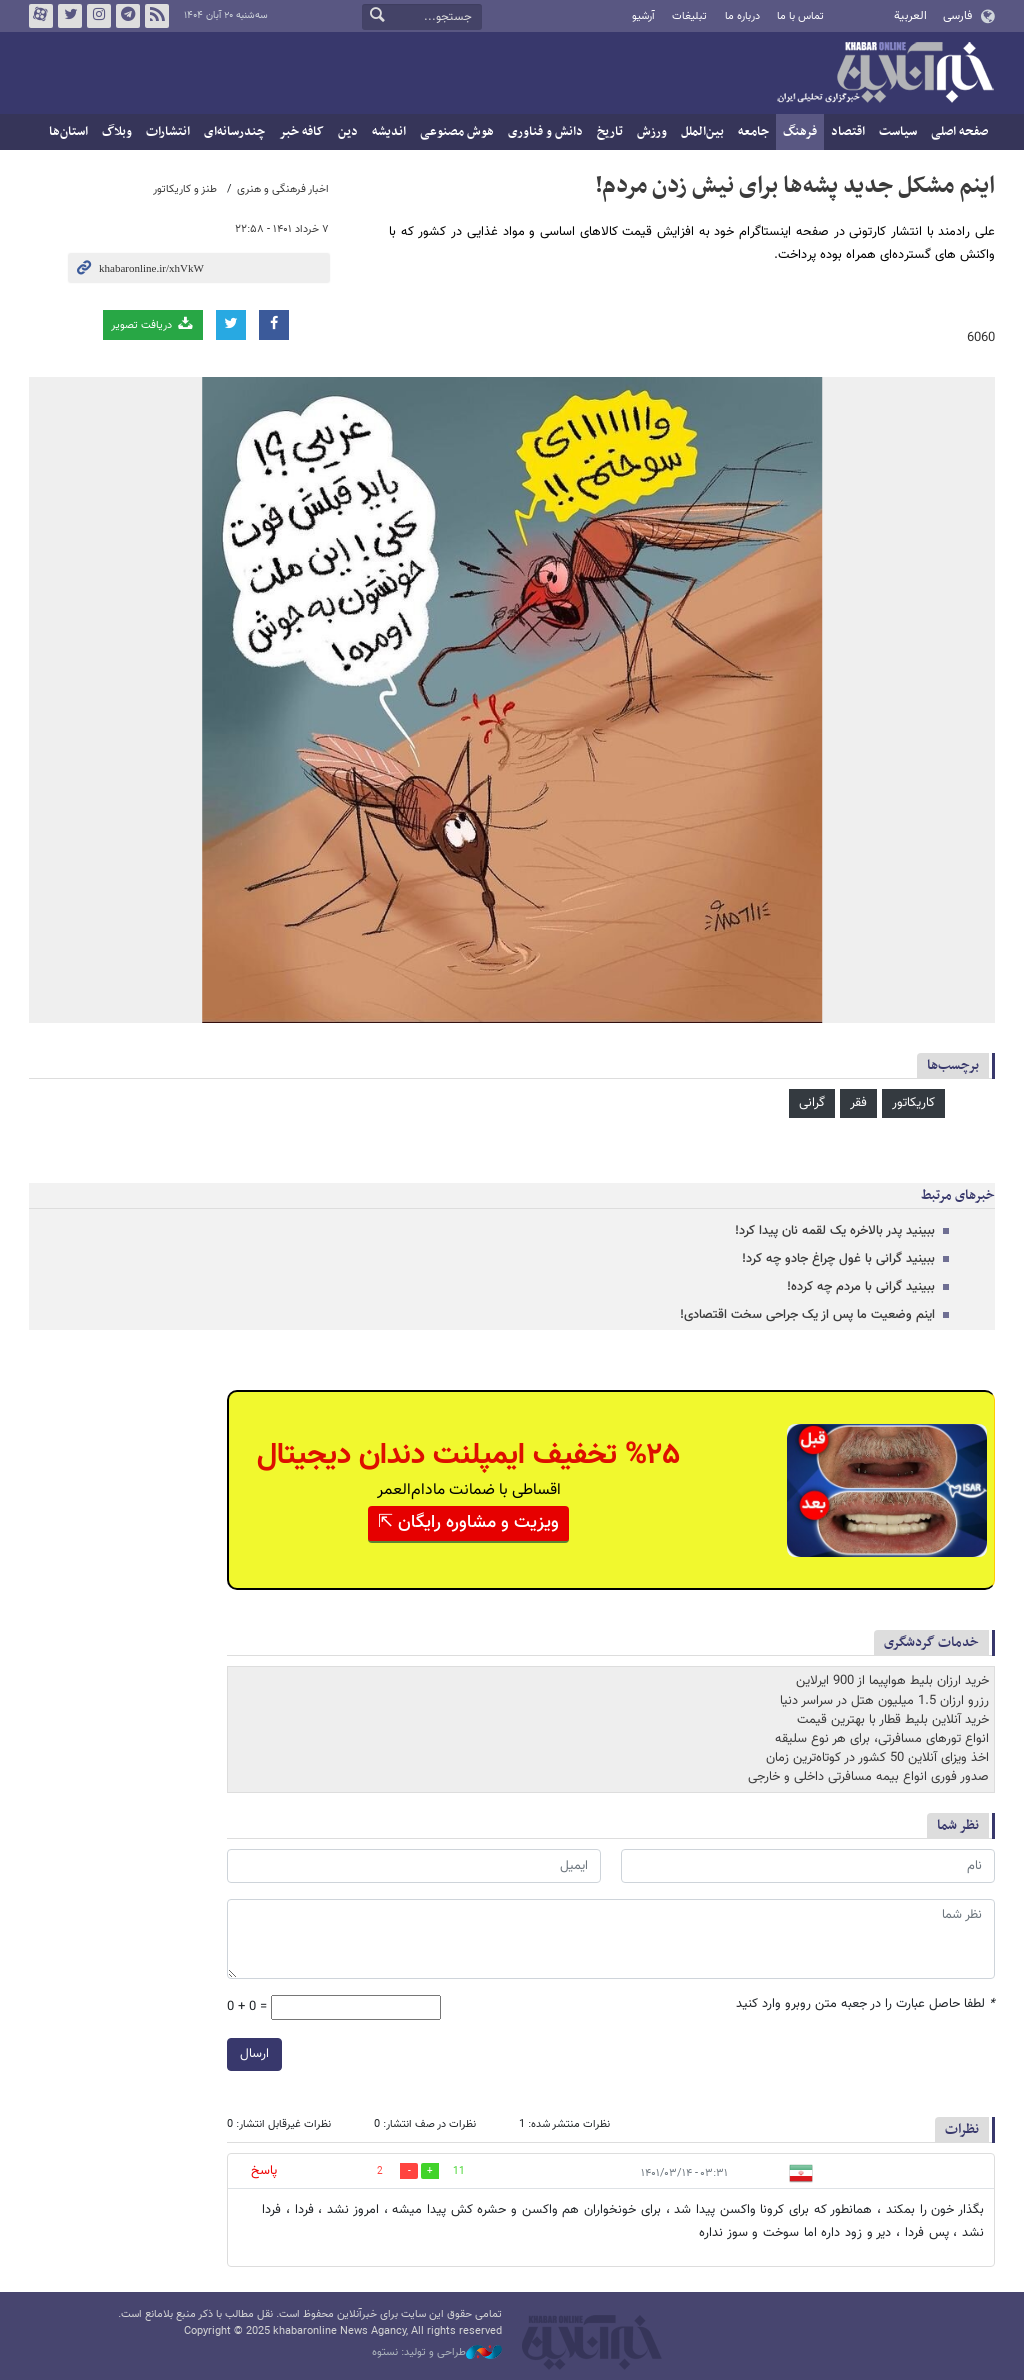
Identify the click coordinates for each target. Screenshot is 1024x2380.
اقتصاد (848, 132)
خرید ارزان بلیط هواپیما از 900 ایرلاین (892, 1681)
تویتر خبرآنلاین (70, 16)
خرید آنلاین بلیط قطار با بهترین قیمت (893, 1720)
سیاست (898, 132)
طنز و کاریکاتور (185, 189)
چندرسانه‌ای (234, 132)
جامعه (753, 132)
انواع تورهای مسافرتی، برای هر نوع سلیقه (882, 1739)
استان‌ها (68, 132)
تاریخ (610, 132)
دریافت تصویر (153, 324)
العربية (910, 16)
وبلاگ (117, 132)
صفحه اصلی (959, 132)
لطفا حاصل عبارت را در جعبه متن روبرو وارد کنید (865, 2004)
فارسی (957, 16)
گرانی (812, 1103)
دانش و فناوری (545, 132)
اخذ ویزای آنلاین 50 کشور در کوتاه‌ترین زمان (877, 1758)
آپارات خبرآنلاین (41, 16)
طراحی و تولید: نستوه (437, 2353)
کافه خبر (301, 132)
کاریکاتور (913, 1103)
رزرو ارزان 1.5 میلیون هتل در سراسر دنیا (884, 1700)
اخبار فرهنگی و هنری (283, 189)
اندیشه (389, 132)
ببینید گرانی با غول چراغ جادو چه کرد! (838, 1259)
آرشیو (643, 16)
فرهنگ (800, 132)
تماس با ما (800, 16)
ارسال (254, 2054)
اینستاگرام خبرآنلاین (99, 16)
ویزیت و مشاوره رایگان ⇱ (468, 1523)
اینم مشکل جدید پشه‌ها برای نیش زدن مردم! (795, 186)
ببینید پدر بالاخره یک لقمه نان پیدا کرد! (835, 1231)
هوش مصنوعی (457, 132)
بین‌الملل (702, 132)
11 (459, 2171)
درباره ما (742, 16)
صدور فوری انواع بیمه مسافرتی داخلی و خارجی (868, 1777)
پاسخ (264, 2171)
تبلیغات (689, 16)
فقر (858, 1103)
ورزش (652, 132)
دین (348, 132)
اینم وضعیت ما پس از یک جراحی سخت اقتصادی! (807, 1315)
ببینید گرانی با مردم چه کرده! (861, 1287)
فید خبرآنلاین (157, 16)
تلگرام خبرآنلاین (128, 16)
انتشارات (168, 132)
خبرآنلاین (885, 74)
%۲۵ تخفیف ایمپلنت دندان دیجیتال (468, 1455)
